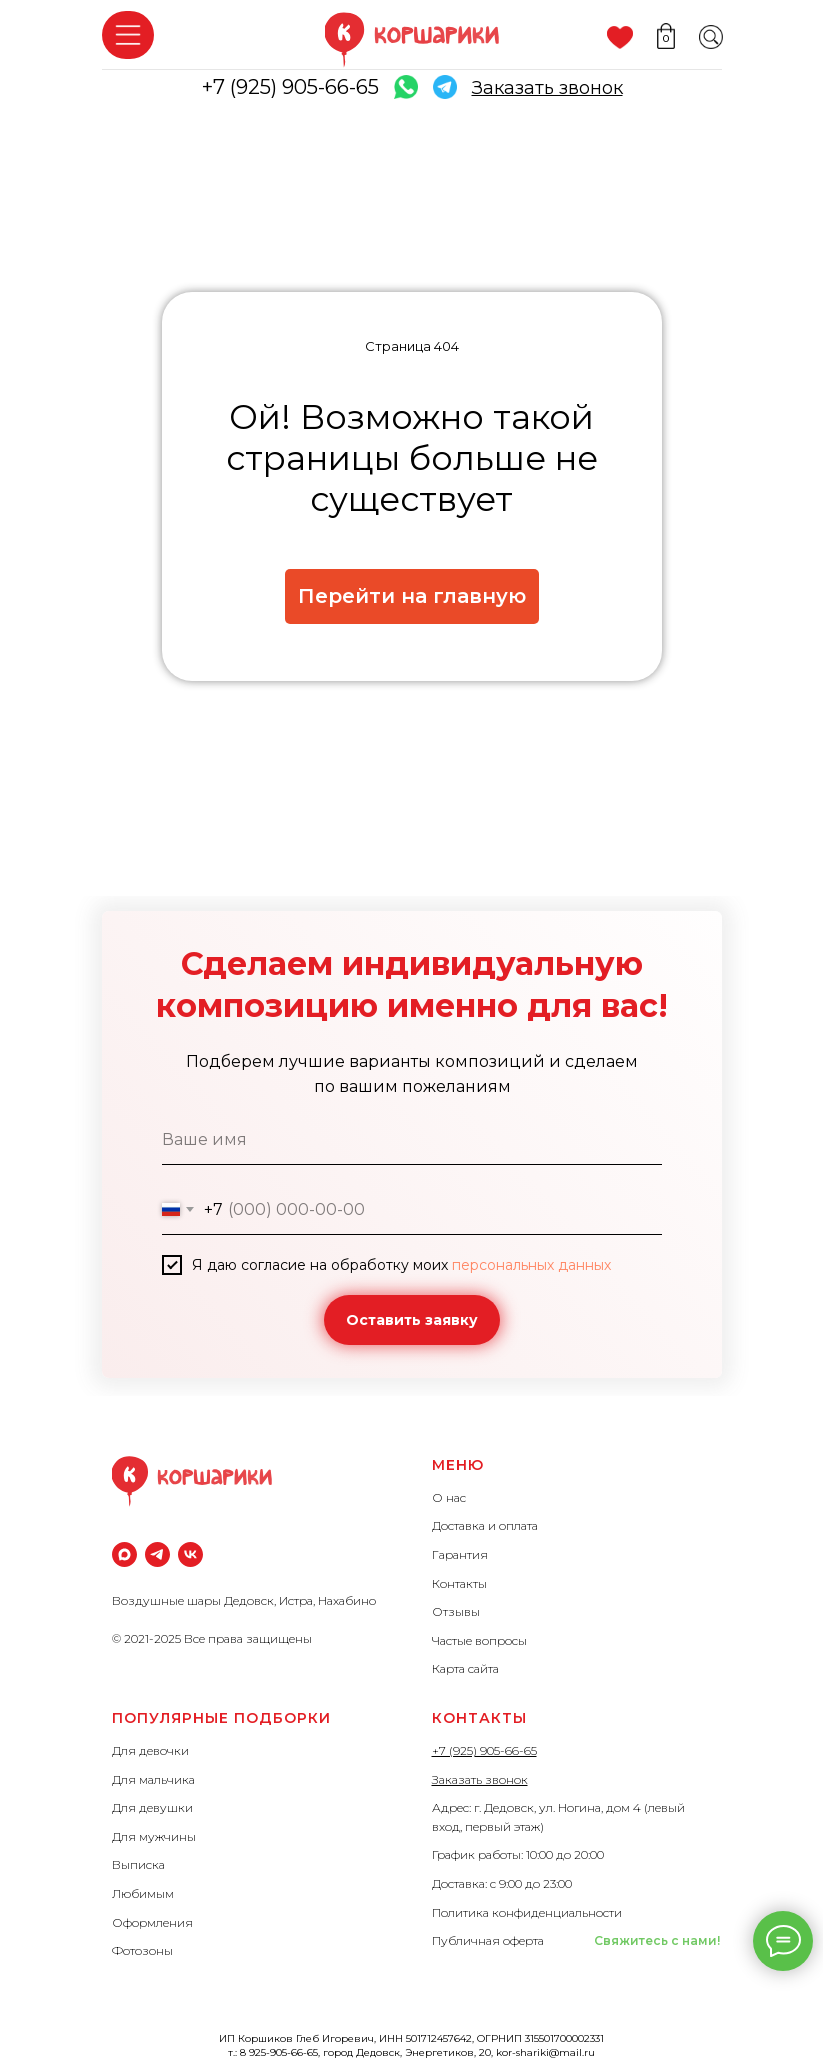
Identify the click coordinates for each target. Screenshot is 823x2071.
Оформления (152, 1922)
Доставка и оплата (485, 1525)
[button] (547, 88)
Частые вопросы (479, 1640)
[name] (412, 1140)
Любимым (143, 1893)
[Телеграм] (157, 1554)
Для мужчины (154, 1836)
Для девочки (150, 1750)
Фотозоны (142, 1950)
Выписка (138, 1864)
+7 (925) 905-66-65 (290, 87)
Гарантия (460, 1554)
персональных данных (531, 1265)
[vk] (190, 1554)
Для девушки (152, 1807)
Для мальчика (153, 1779)
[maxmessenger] (124, 1554)
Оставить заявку (412, 1320)
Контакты (459, 1583)
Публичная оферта (488, 1940)
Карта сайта (465, 1668)
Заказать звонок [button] (480, 1779)
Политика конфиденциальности (527, 1912)
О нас (449, 1497)
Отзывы (456, 1611)
